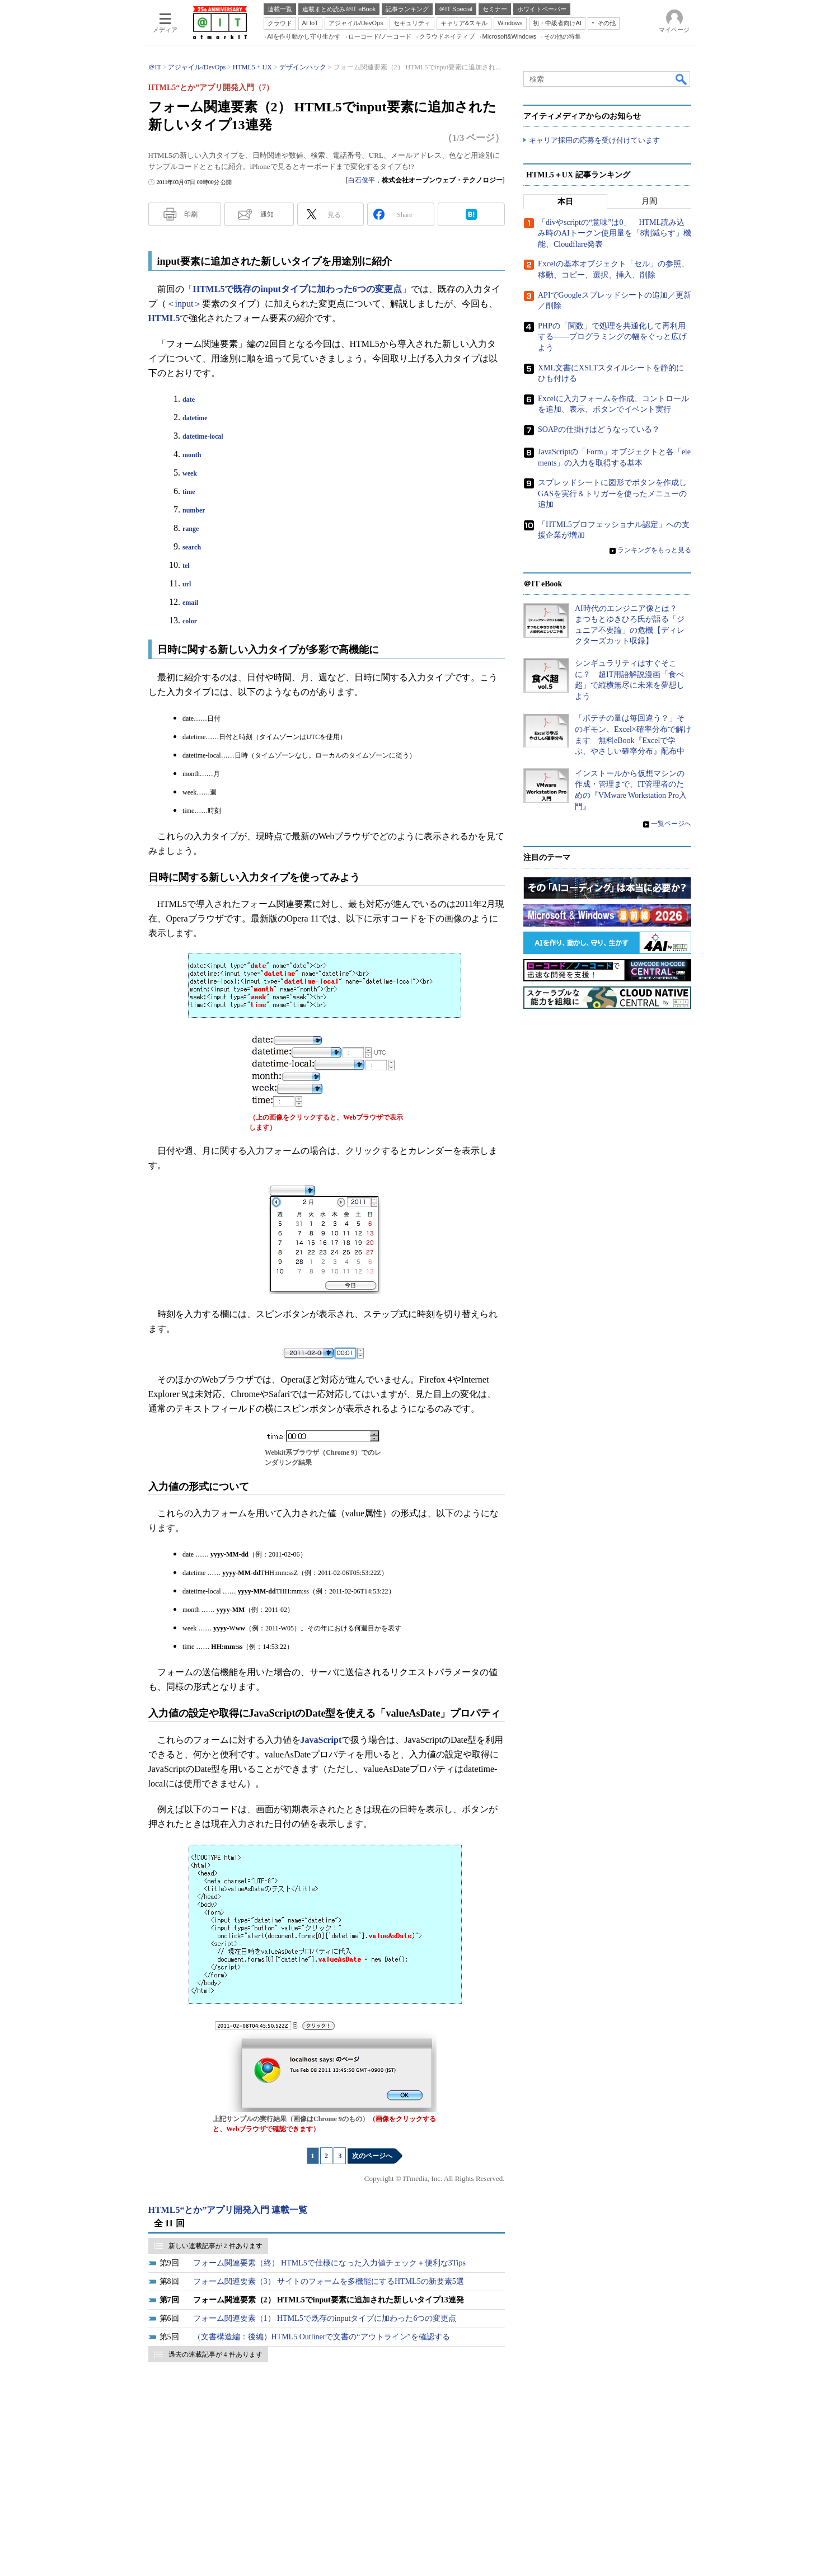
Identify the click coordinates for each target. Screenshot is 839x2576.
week (189, 473)
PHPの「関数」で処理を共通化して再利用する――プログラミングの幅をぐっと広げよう (612, 337)
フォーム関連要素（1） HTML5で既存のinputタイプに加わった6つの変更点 (325, 2318)
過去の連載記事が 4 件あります (215, 2354)
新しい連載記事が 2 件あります (215, 2246)
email (190, 603)
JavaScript (321, 1740)
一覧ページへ (671, 824)
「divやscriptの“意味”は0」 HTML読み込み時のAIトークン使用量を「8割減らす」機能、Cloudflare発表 (614, 233)
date (188, 399)
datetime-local (202, 436)
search (191, 547)
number (193, 510)
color (189, 621)
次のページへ (372, 2156)
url (186, 584)
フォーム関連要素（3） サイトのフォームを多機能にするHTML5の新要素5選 (328, 2281)
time (188, 492)
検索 (681, 79)
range (190, 529)
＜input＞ (184, 303)
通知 (267, 214)
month (191, 455)
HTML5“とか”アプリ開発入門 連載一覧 (228, 2210)
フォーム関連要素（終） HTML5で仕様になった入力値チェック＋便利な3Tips (329, 2263)
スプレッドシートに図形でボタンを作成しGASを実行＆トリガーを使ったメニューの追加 (612, 493)
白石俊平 (361, 180)
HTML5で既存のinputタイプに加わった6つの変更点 (297, 289)
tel (186, 566)
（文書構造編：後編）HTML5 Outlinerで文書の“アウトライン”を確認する (321, 2337)
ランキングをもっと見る (654, 550)
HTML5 (164, 318)
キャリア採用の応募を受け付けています (594, 140)
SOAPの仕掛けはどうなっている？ (599, 429)
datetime (195, 418)
